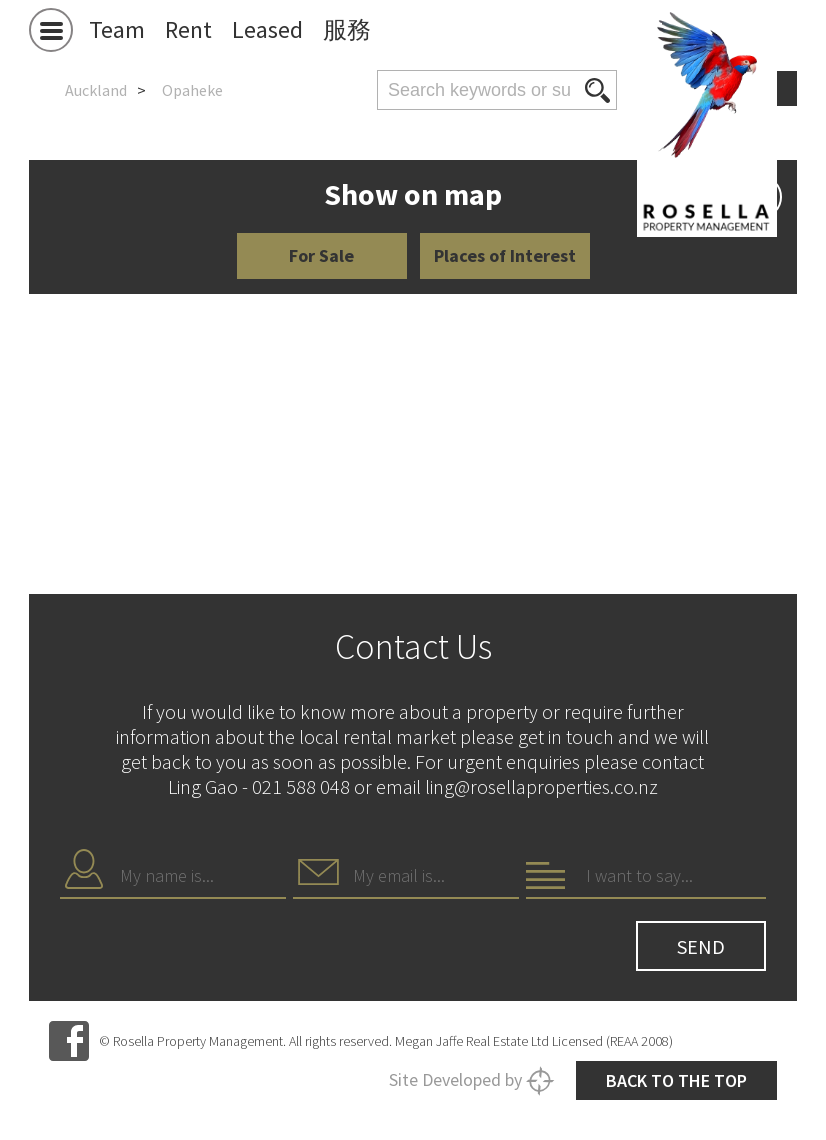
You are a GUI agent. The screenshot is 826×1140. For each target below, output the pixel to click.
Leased (267, 29)
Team (117, 29)
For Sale (321, 255)
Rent (188, 29)
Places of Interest (505, 255)
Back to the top (676, 1080)
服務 (347, 29)
